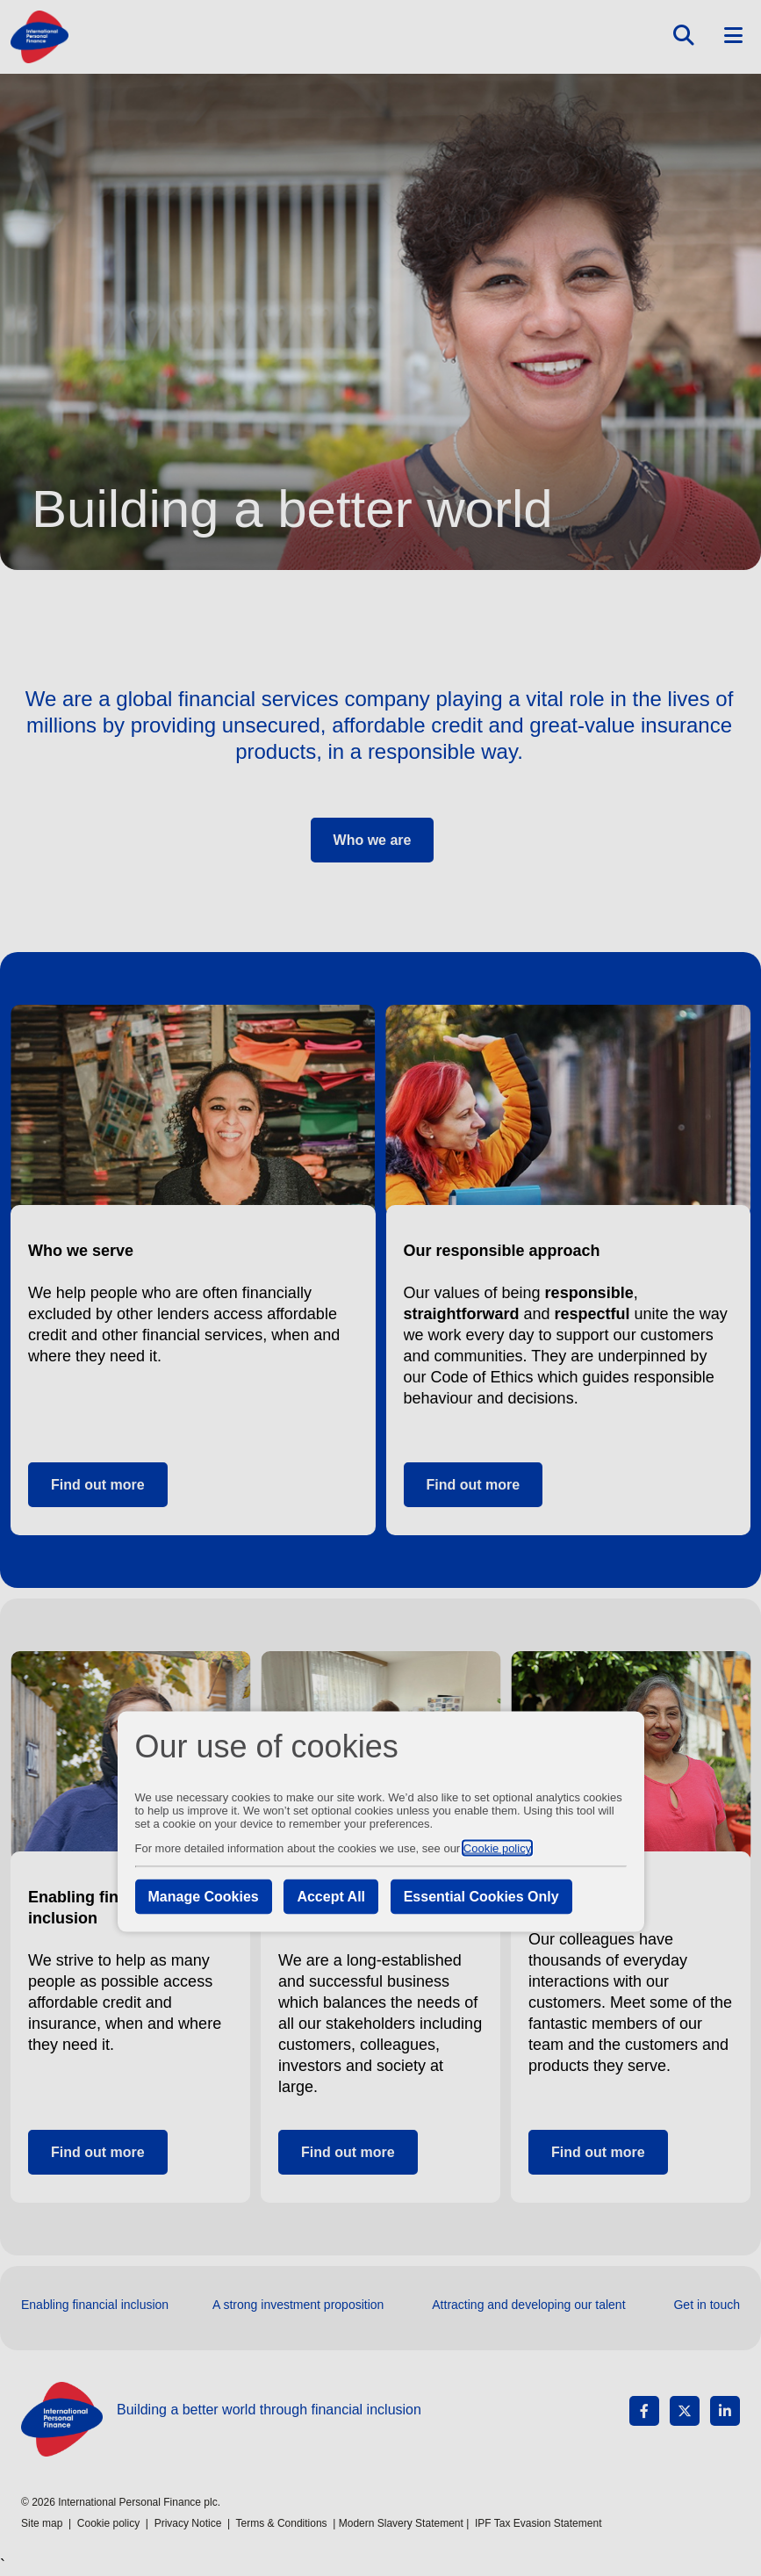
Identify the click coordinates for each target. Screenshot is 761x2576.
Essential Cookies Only (481, 1896)
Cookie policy (497, 1848)
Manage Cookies (203, 1896)
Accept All (331, 1896)
